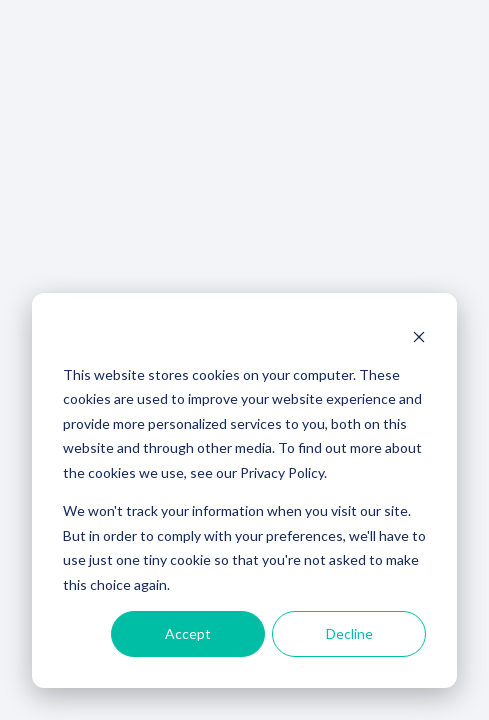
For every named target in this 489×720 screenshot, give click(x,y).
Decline (349, 633)
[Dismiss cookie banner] (419, 336)
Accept (188, 633)
